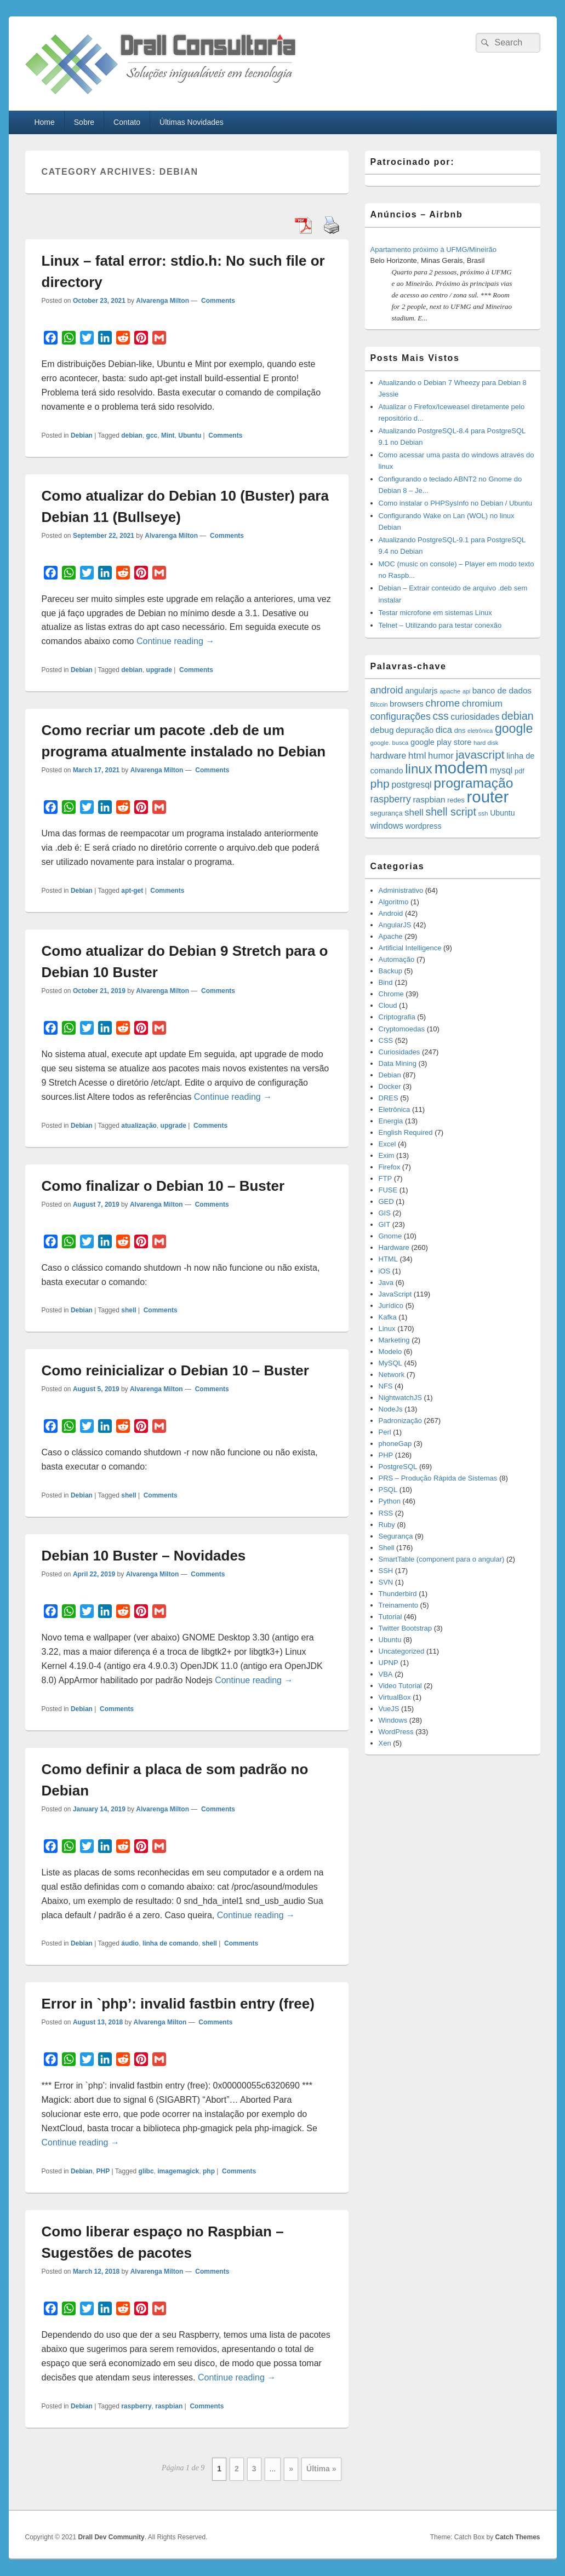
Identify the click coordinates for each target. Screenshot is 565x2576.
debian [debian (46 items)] (517, 716)
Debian (82, 435)
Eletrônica (394, 1109)
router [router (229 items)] (488, 797)
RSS (386, 1513)
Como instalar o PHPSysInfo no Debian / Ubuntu (455, 503)
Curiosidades (399, 1052)
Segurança (396, 1536)
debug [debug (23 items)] (382, 730)
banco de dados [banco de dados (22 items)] (502, 690)
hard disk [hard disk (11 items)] (486, 742)
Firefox (390, 1167)
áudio (130, 1943)
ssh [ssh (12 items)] (483, 813)
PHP (103, 2171)
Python (390, 1501)
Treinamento (399, 1605)
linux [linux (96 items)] (418, 768)
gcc (152, 435)
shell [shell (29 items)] (414, 812)
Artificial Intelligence (410, 948)
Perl (385, 1432)
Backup (390, 971)
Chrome (391, 994)
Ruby (387, 1525)
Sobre (84, 122)
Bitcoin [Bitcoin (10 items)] (379, 704)
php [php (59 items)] (380, 783)
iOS (385, 1271)
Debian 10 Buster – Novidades (144, 1555)
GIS (385, 1213)
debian (131, 435)
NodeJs (391, 1409)
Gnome (390, 1236)
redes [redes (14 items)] (456, 800)
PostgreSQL (398, 1466)
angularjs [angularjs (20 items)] (421, 690)
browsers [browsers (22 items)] (407, 703)
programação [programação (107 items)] (473, 783)
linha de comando (170, 1943)
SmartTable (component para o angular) (442, 1559)
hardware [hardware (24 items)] (388, 755)
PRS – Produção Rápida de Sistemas (438, 1478)
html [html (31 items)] (417, 755)
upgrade (159, 670)
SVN (386, 1582)
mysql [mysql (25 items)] (501, 770)
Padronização (401, 1420)
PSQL (388, 1489)
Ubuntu (189, 435)
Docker (390, 1086)
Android (391, 913)
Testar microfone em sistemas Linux (435, 613)
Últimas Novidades (191, 122)
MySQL (390, 1363)
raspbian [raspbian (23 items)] (429, 799)
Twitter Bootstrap (405, 1628)
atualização (139, 1125)
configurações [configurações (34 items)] (400, 716)
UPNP (388, 1663)
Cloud (388, 1005)
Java (386, 1282)
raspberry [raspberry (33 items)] (390, 799)
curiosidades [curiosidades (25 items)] (474, 716)
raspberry (136, 2406)
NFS (386, 1386)
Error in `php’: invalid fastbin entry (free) (178, 2003)
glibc (146, 2171)
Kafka (388, 1317)
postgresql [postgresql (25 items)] (411, 784)
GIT (385, 1224)
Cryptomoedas (402, 1029)
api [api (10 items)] (466, 691)
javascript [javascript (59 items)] (479, 754)
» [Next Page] (291, 2468)
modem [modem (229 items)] (461, 768)
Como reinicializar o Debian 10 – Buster (175, 1370)
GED (386, 1201)
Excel (387, 1144)
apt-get (132, 890)
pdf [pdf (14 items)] (519, 771)
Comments (217, 301)
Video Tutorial (400, 1686)
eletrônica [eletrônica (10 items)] (480, 730)
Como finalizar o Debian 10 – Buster (163, 1186)
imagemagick (178, 2171)
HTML (388, 1259)
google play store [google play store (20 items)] (440, 742)
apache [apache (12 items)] (450, 691)
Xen (385, 1743)
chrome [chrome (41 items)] (442, 703)
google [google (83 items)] (514, 728)
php (209, 2171)
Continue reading (175, 641)
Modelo (390, 1351)
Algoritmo (394, 902)
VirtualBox (395, 1697)
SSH (386, 1571)
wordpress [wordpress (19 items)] (424, 826)
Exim (387, 1155)
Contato (126, 122)
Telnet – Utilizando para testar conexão (440, 625)
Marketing (394, 1340)
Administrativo (401, 890)
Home (44, 122)
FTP (385, 1178)
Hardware (394, 1247)
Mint (168, 435)
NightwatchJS (400, 1397)
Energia (391, 1121)
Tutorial (390, 1617)
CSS (386, 1040)
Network (392, 1374)
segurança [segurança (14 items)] (386, 813)
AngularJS (395, 925)
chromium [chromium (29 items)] (482, 703)
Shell (387, 1548)
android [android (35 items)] (386, 690)
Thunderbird (398, 1594)
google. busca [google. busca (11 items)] (389, 742)
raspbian (168, 2406)
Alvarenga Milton (162, 301)
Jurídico (391, 1305)
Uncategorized (402, 1651)
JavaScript (395, 1294)
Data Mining (397, 1063)
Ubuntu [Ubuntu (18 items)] (502, 812)
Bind (386, 982)
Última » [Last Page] (321, 2468)
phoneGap (395, 1443)
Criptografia (397, 1017)
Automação (397, 959)
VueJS (389, 1709)
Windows (393, 1720)
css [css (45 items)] (440, 716)
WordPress (396, 1732)
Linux (387, 1328)
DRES (388, 1098)
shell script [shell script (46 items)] (450, 812)
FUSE (388, 1190)
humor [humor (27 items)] (441, 755)
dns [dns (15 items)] (460, 730)
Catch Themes (517, 2537)
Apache (391, 936)
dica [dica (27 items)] (444, 730)
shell (128, 1310)
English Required (406, 1132)
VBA (386, 1674)
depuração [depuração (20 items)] (414, 730)
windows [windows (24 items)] (386, 825)
